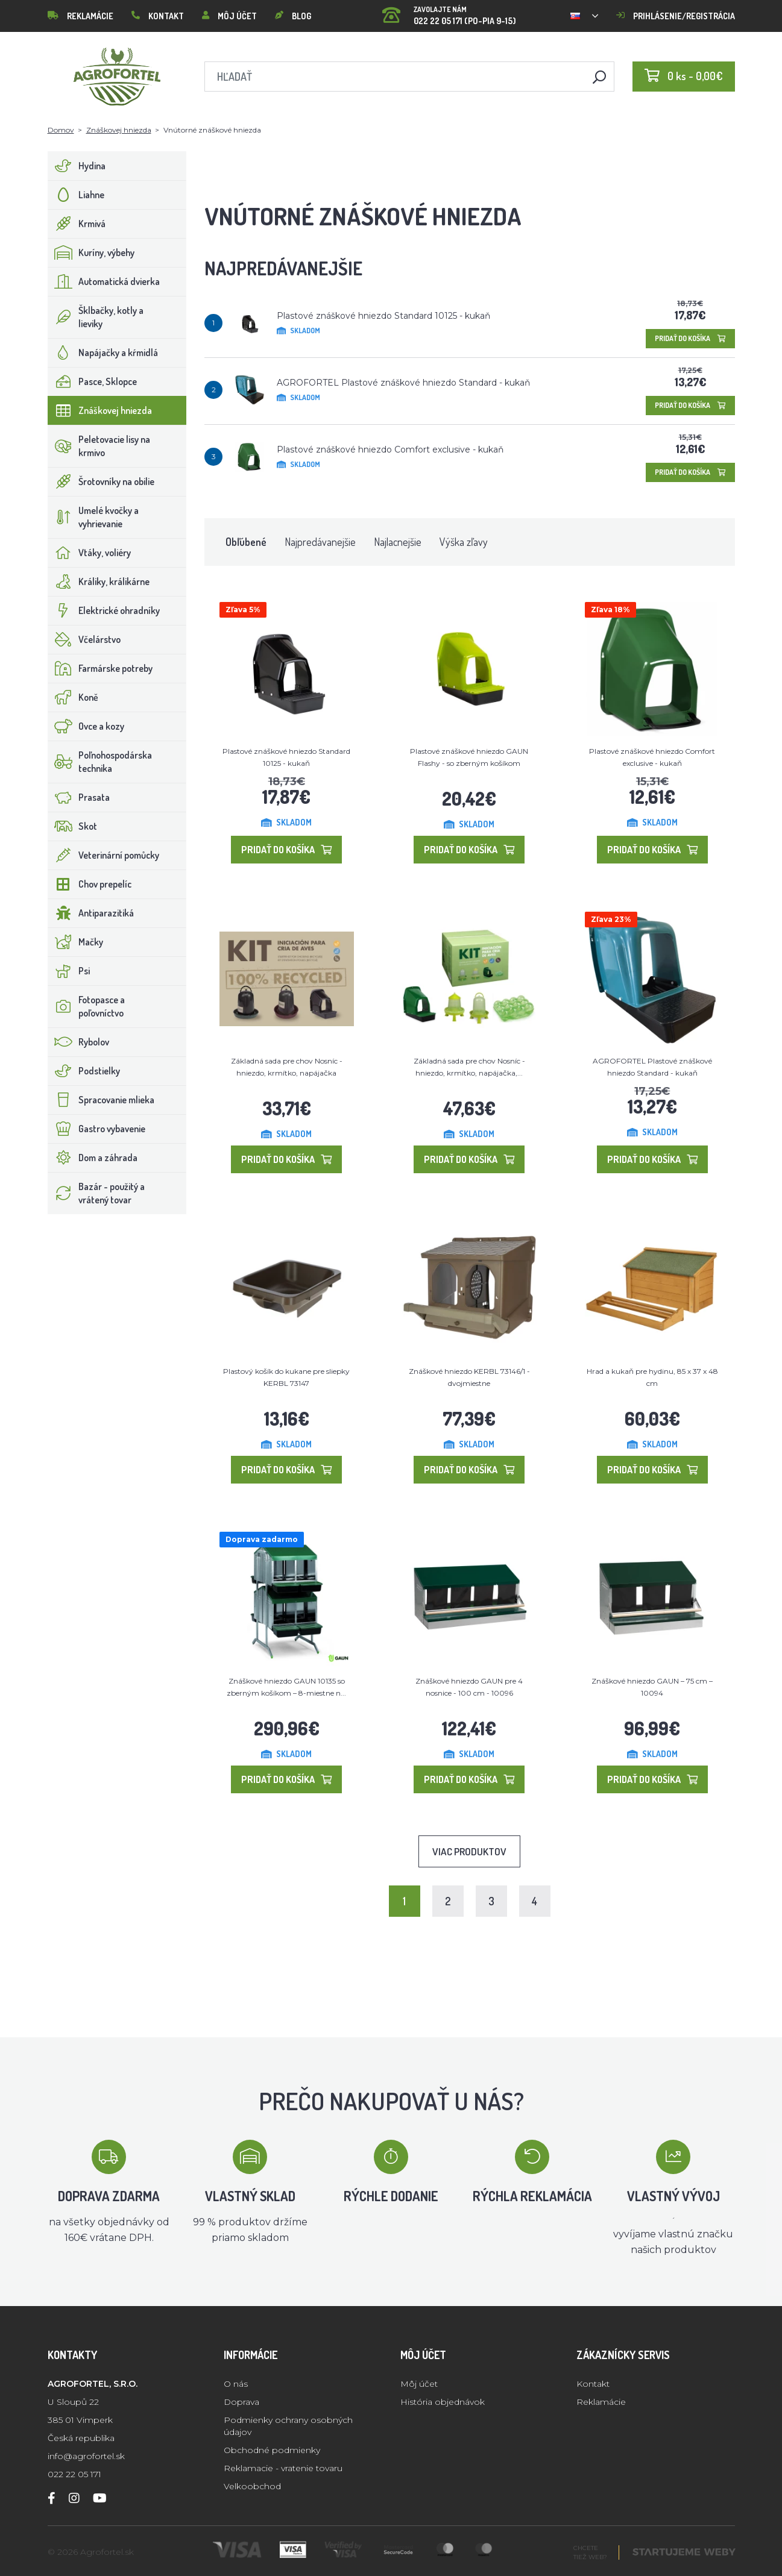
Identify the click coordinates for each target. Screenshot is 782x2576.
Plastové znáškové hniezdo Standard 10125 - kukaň (383, 315)
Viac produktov (469, 1851)
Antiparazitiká (91, 913)
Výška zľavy (464, 541)
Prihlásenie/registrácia (675, 16)
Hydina (77, 165)
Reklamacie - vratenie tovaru (283, 2468)
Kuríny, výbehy (91, 252)
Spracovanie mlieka (101, 1099)
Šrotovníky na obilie (101, 481)
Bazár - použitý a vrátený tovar (96, 1193)
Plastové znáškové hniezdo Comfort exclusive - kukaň (390, 449)
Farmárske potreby (100, 668)
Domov (61, 129)
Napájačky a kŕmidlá (103, 352)
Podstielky (84, 1070)
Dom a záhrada (92, 1157)
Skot (72, 826)
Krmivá (77, 223)
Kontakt (157, 16)
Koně (73, 697)
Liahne (76, 194)
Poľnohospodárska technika (100, 761)
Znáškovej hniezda (118, 129)
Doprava (241, 2401)
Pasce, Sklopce (92, 381)
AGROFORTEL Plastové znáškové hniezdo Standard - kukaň (403, 382)
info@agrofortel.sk (86, 2456)
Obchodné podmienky (272, 2450)
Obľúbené (245, 541)
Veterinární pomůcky (103, 855)
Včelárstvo (84, 639)
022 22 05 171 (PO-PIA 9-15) (449, 12)
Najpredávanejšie (320, 541)
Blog (293, 16)
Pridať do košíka (690, 338)
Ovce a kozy (86, 726)
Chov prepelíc (89, 884)
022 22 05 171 (74, 2474)
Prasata (79, 797)
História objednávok (442, 2401)
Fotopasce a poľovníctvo (86, 1006)
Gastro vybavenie (96, 1128)
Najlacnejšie (397, 541)
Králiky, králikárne (99, 581)
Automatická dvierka (104, 281)
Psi (69, 970)
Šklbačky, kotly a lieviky (95, 317)
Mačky (75, 941)
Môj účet (229, 16)
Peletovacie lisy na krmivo (99, 446)
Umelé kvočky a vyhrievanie (93, 517)
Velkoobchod (252, 2486)
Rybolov (78, 1041)
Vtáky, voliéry (89, 552)
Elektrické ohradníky (104, 610)
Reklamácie (80, 16)
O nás (236, 2383)
